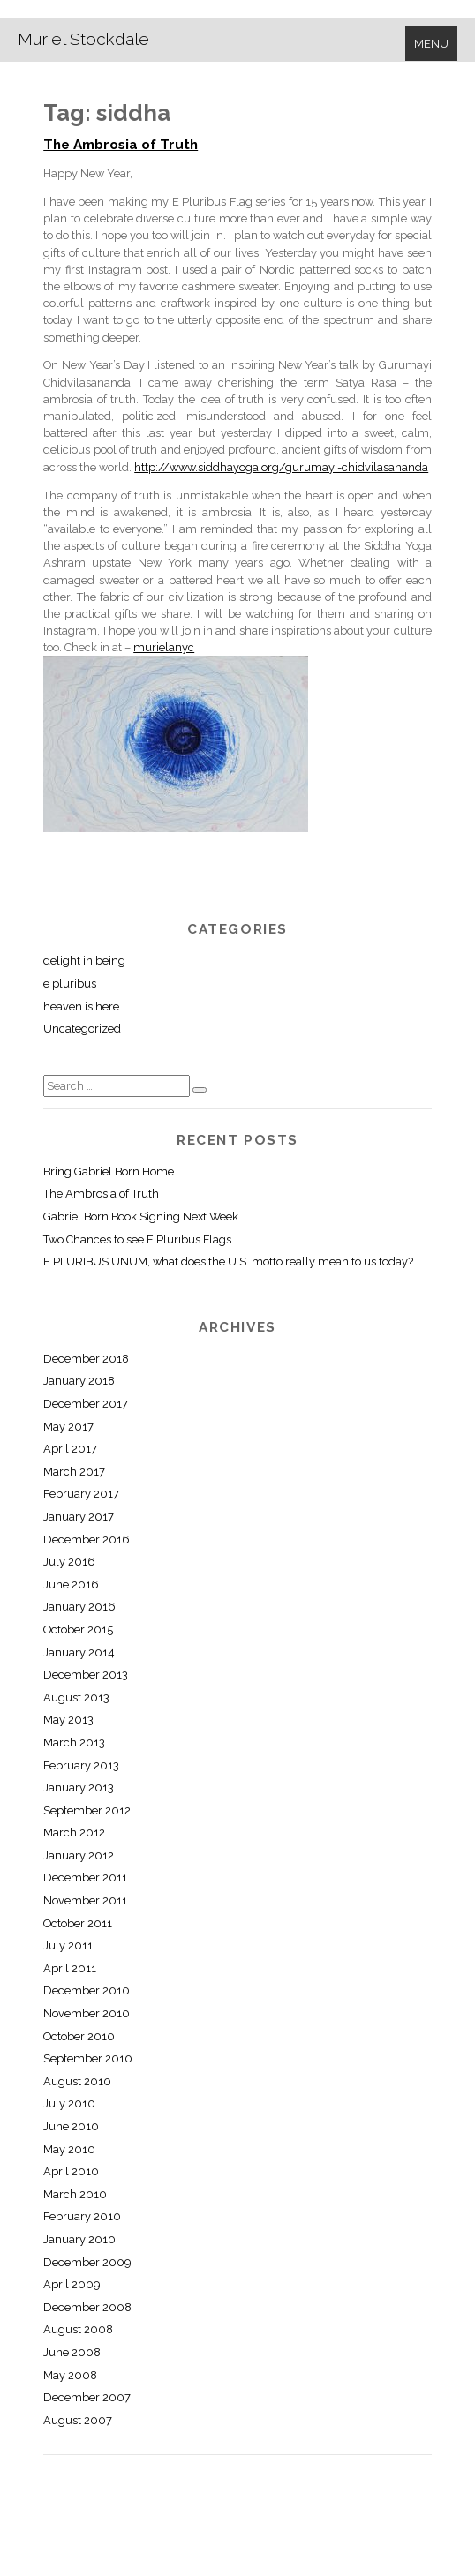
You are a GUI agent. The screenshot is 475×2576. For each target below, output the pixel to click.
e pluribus (69, 983)
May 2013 (68, 1719)
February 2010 (82, 2216)
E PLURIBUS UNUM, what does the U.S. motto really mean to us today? (228, 1261)
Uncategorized (82, 1028)
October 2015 (78, 1629)
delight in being (84, 960)
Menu (431, 43)
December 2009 (87, 2262)
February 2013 (81, 1765)
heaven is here (81, 1006)
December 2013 (85, 1674)
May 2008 (70, 2375)
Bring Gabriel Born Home (108, 1171)
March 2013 (74, 1742)
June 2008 (72, 2352)
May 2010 (69, 2149)
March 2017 (74, 1471)
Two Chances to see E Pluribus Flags (137, 1239)
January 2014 (79, 1652)
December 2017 (85, 1403)
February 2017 (81, 1493)
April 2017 (70, 1448)
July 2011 (68, 1945)
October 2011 (77, 1923)
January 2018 (79, 1380)
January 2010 (79, 2239)
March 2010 (75, 2194)
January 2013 (78, 1787)
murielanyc (163, 647)
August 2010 (77, 2081)
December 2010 (86, 1990)
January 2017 (78, 1516)
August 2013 (76, 1697)
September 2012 (87, 1810)
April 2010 (71, 2171)
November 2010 (86, 2013)
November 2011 (85, 1900)
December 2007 (87, 2397)
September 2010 (87, 2058)
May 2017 (68, 1426)
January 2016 (79, 1606)
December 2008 (87, 2307)
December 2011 (85, 1877)
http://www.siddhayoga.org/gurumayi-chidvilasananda (281, 467)
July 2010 (69, 2103)
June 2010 (71, 2126)
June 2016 (71, 1584)
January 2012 (78, 1855)
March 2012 (74, 1832)
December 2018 (86, 1358)
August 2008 (78, 2329)
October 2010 (79, 2036)
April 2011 (69, 1968)
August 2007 (77, 2420)
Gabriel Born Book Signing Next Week (140, 1216)
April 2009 (71, 2284)
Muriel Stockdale (83, 39)
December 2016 (86, 1539)
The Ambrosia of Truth (120, 145)
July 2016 (69, 1561)
